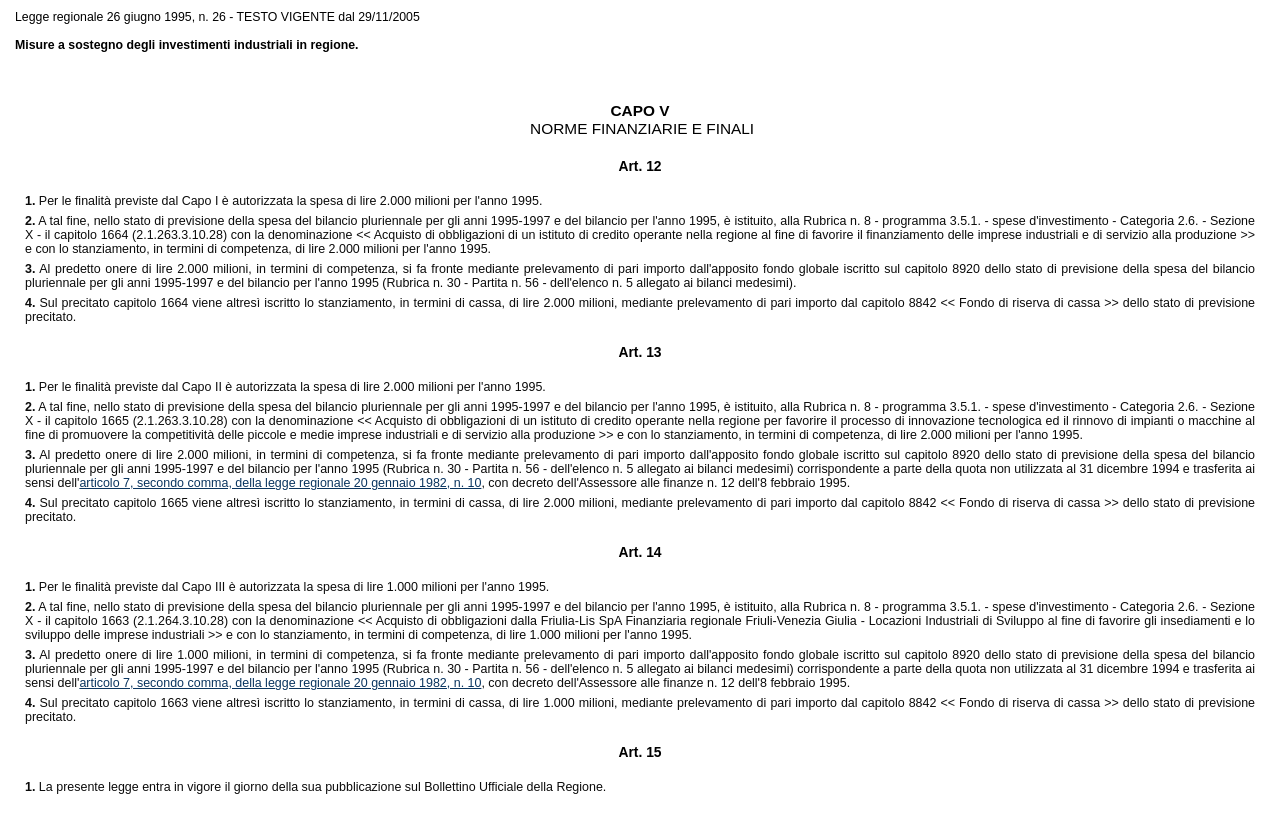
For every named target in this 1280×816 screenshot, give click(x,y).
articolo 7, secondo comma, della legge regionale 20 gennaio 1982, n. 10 (280, 483)
